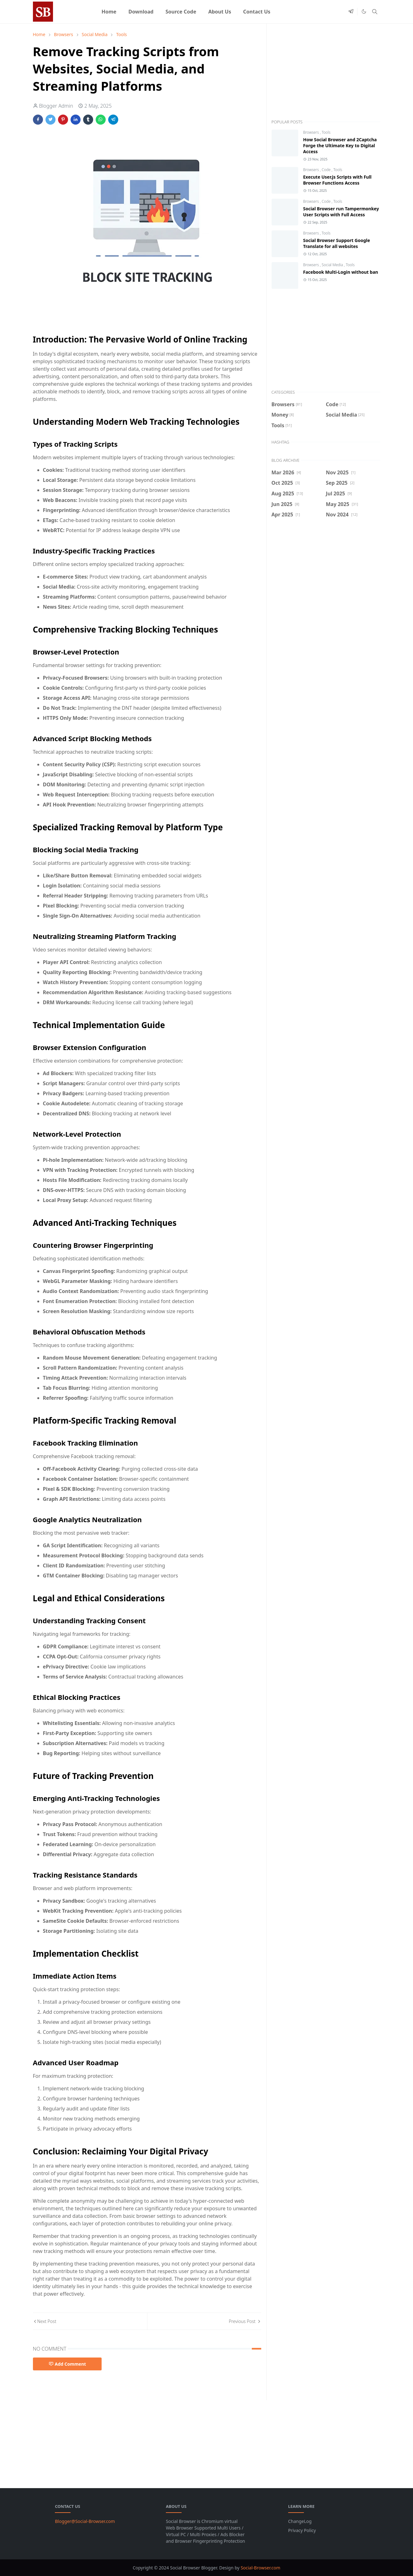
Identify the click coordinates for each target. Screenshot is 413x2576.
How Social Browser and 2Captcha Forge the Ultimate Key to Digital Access (340, 145)
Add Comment (67, 2364)
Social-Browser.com (260, 2568)
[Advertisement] (326, 75)
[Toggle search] (374, 11)
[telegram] (351, 11)
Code (327, 169)
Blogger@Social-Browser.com (85, 2521)
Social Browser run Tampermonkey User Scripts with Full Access (341, 212)
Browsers (311, 132)
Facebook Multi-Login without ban (340, 272)
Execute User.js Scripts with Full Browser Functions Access (337, 180)
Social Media (333, 264)
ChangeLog (300, 2521)
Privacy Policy (302, 2530)
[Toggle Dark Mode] (364, 11)
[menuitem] (109, 11)
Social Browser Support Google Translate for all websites (336, 243)
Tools (326, 132)
